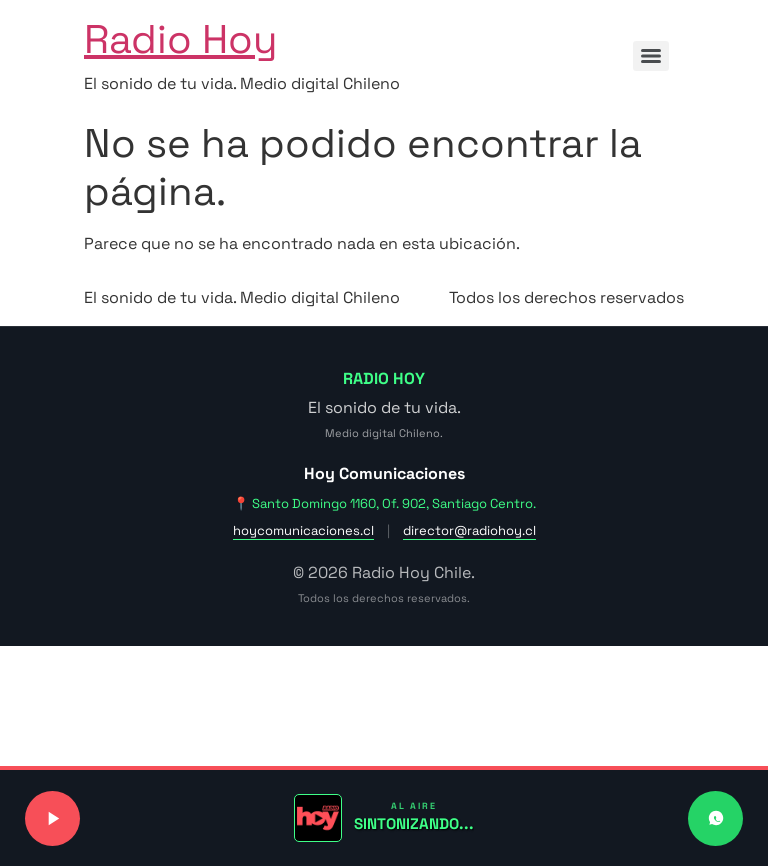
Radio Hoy (180, 39)
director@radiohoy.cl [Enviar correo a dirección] (469, 530)
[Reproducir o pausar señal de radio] (52, 818)
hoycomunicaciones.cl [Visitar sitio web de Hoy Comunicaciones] (303, 530)
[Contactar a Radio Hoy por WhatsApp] (715, 818)
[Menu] (651, 56)
